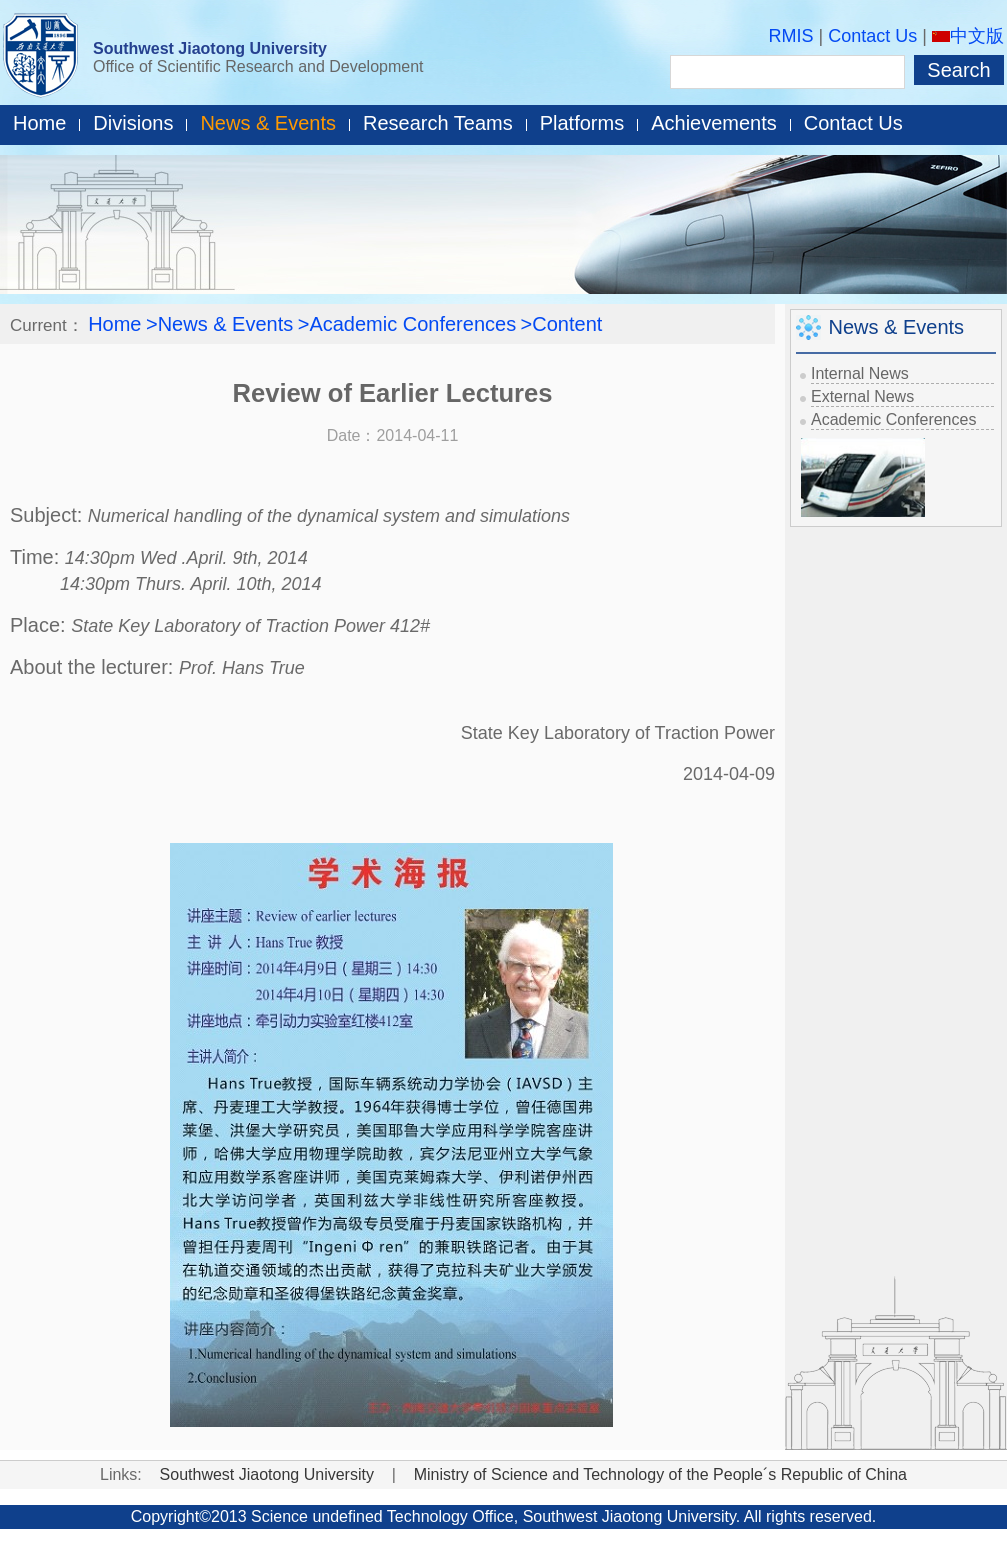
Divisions (133, 123)
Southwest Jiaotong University (210, 48)
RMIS (791, 36)
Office (493, 1516)
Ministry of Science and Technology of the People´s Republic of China (660, 1474)
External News (862, 396)
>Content (562, 324)
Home (39, 123)
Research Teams (438, 123)
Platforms (582, 123)
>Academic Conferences (407, 324)
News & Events (268, 123)
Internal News (860, 373)
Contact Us (872, 36)
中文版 (968, 36)
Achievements (714, 123)
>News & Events (219, 324)
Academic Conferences (893, 419)
